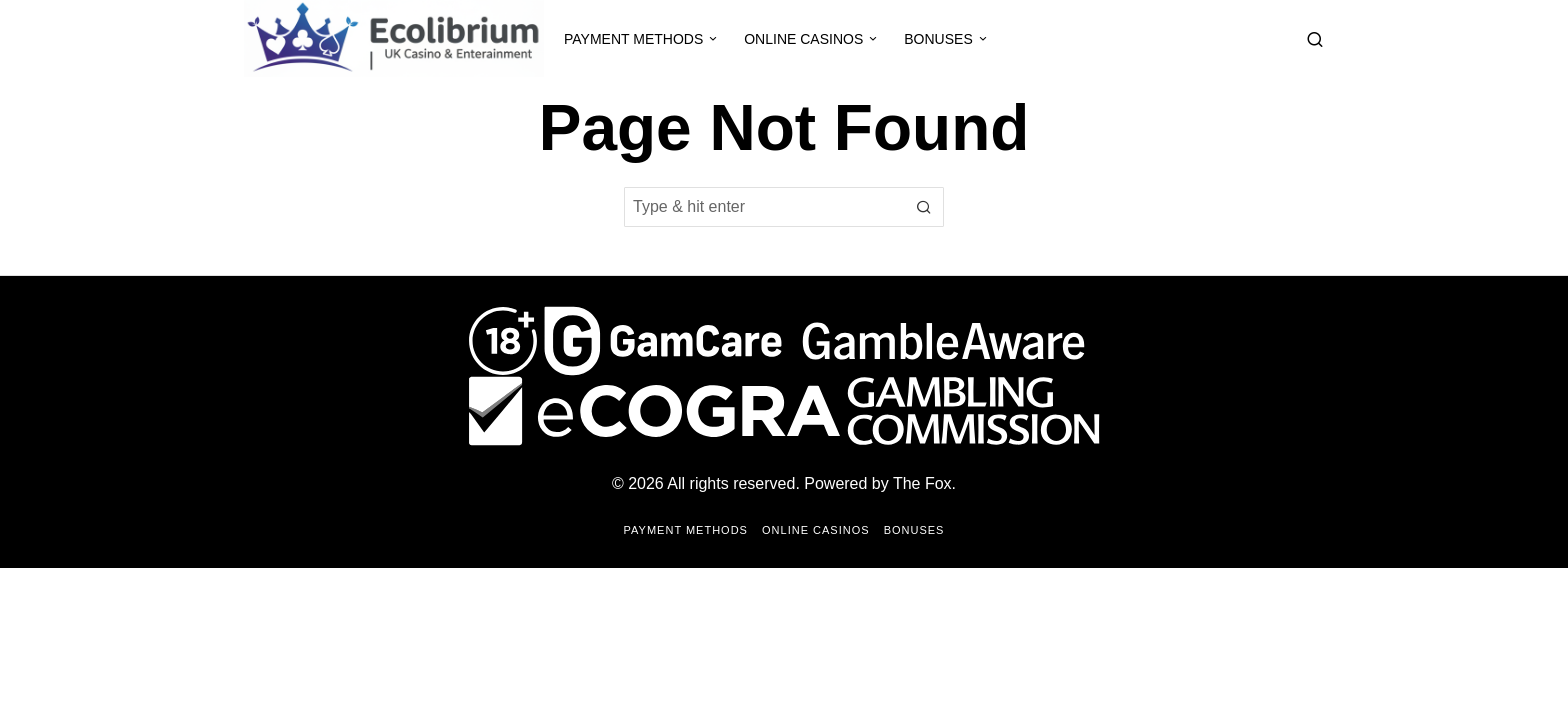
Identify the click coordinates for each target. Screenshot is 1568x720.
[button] (924, 207)
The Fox (922, 483)
